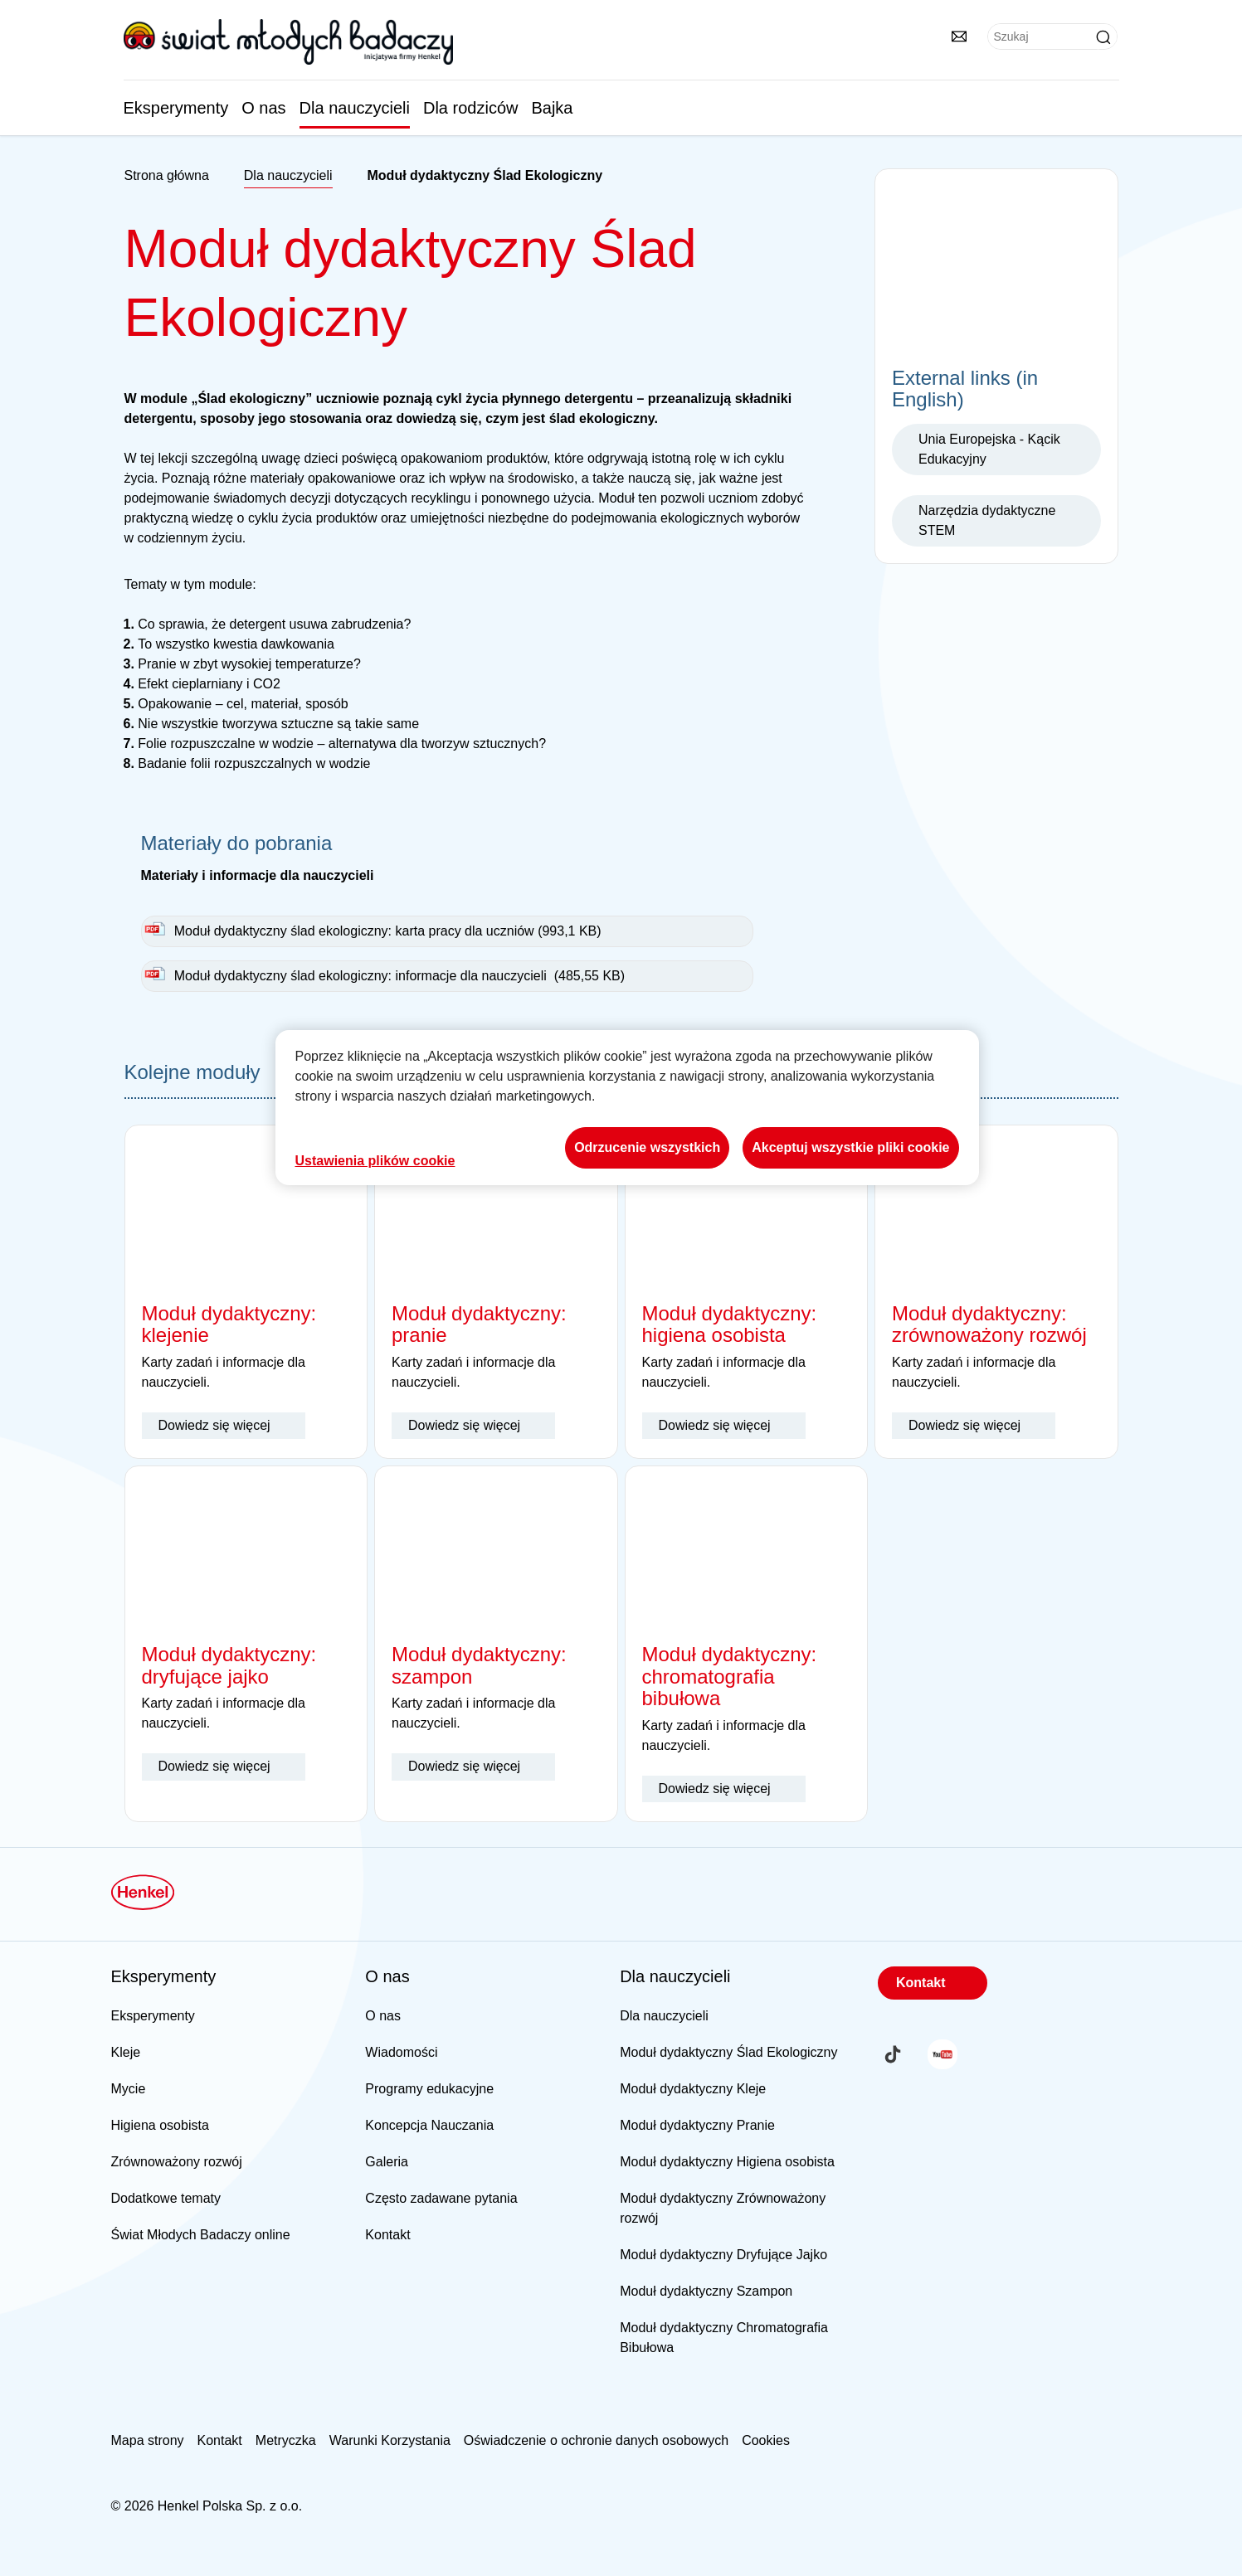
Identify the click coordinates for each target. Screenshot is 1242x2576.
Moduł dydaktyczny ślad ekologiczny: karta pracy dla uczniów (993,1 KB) (388, 931)
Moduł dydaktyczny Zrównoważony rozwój (723, 2208)
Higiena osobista (160, 2125)
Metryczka (286, 2440)
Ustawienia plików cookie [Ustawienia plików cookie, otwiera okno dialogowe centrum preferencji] (375, 1161)
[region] (627, 1107)
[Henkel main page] (288, 41)
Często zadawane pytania (441, 2198)
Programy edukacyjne (429, 2089)
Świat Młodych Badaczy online (200, 2235)
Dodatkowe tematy (166, 2198)
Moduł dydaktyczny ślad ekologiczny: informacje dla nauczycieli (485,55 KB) (399, 976)
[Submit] (1103, 37)
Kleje (126, 2052)
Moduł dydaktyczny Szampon (706, 2291)
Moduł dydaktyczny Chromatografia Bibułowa (724, 2338)
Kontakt (387, 2235)
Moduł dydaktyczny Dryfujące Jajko (723, 2255)
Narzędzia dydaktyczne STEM (986, 520)
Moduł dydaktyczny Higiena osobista (727, 2162)
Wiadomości (401, 2052)
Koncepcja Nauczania (429, 2125)
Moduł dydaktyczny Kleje (693, 2089)
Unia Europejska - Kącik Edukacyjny (989, 449)
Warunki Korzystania (390, 2440)
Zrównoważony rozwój (176, 2162)
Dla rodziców (470, 107)
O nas (263, 107)
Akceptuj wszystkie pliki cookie (850, 1147)
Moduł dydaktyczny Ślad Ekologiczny (728, 2052)
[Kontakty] (959, 36)
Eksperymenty (176, 107)
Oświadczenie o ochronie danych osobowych (596, 2440)
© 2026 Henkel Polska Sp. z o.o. (207, 2506)
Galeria (386, 2162)
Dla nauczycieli (355, 107)
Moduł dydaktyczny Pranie (697, 2125)
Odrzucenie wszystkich (647, 1147)
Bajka (551, 107)
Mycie (128, 2089)
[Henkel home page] (166, 176)
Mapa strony (147, 2440)
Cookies (766, 2440)
